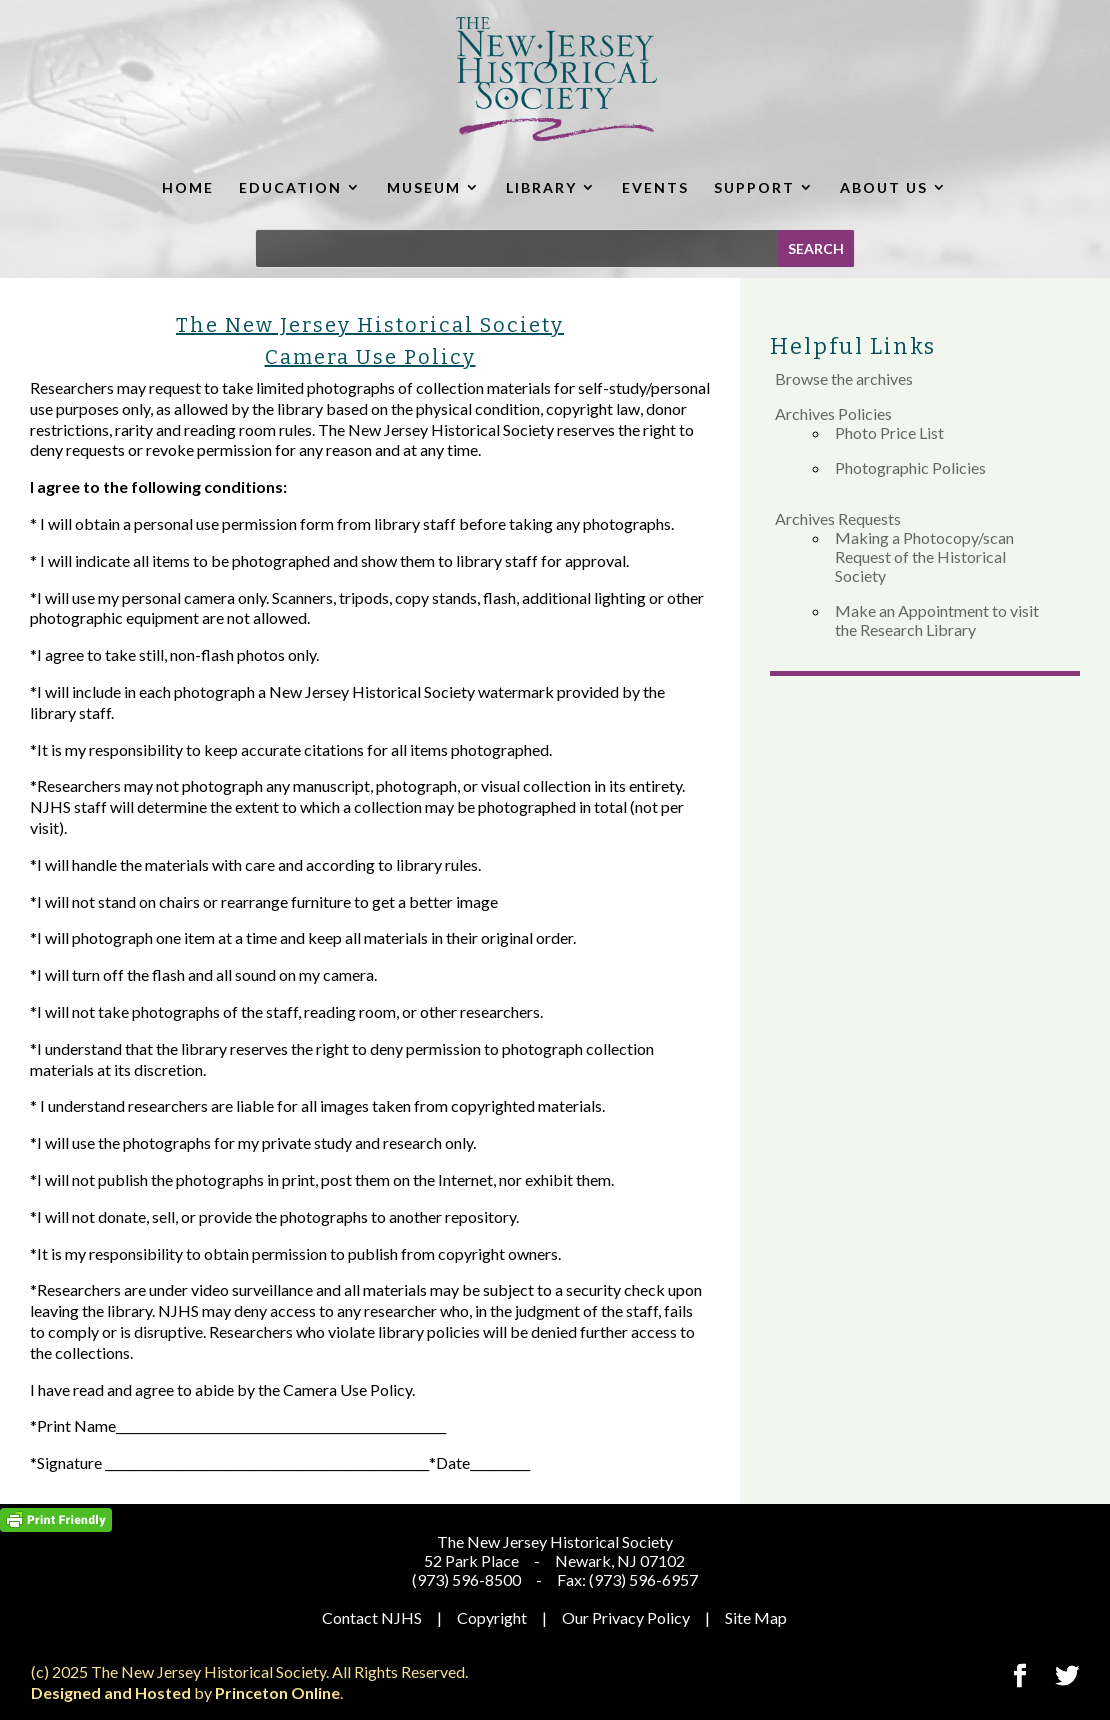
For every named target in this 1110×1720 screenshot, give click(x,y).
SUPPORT (754, 187)
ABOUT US (884, 187)
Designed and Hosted (111, 1692)
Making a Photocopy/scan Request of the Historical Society (924, 556)
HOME (188, 187)
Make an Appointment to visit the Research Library (937, 620)
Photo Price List (889, 432)
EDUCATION (290, 187)
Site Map (756, 1617)
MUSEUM (424, 187)
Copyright (492, 1617)
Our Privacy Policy (626, 1617)
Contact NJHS (372, 1617)
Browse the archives (844, 378)
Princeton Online (277, 1692)
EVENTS (655, 187)
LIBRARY (541, 187)
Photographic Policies (910, 467)
